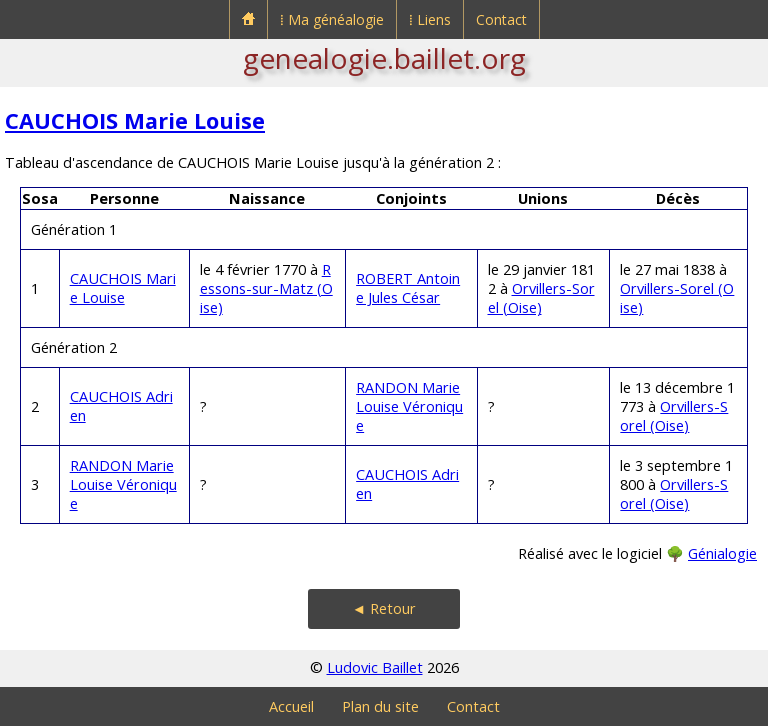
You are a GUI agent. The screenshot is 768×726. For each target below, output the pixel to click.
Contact (501, 19)
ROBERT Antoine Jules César (408, 288)
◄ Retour (384, 608)
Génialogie (722, 553)
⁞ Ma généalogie (332, 19)
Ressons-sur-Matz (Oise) (266, 288)
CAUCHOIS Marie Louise (135, 120)
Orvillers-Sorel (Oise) (541, 298)
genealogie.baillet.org (384, 58)
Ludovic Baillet (375, 667)
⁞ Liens (430, 19)
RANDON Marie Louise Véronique (409, 406)
